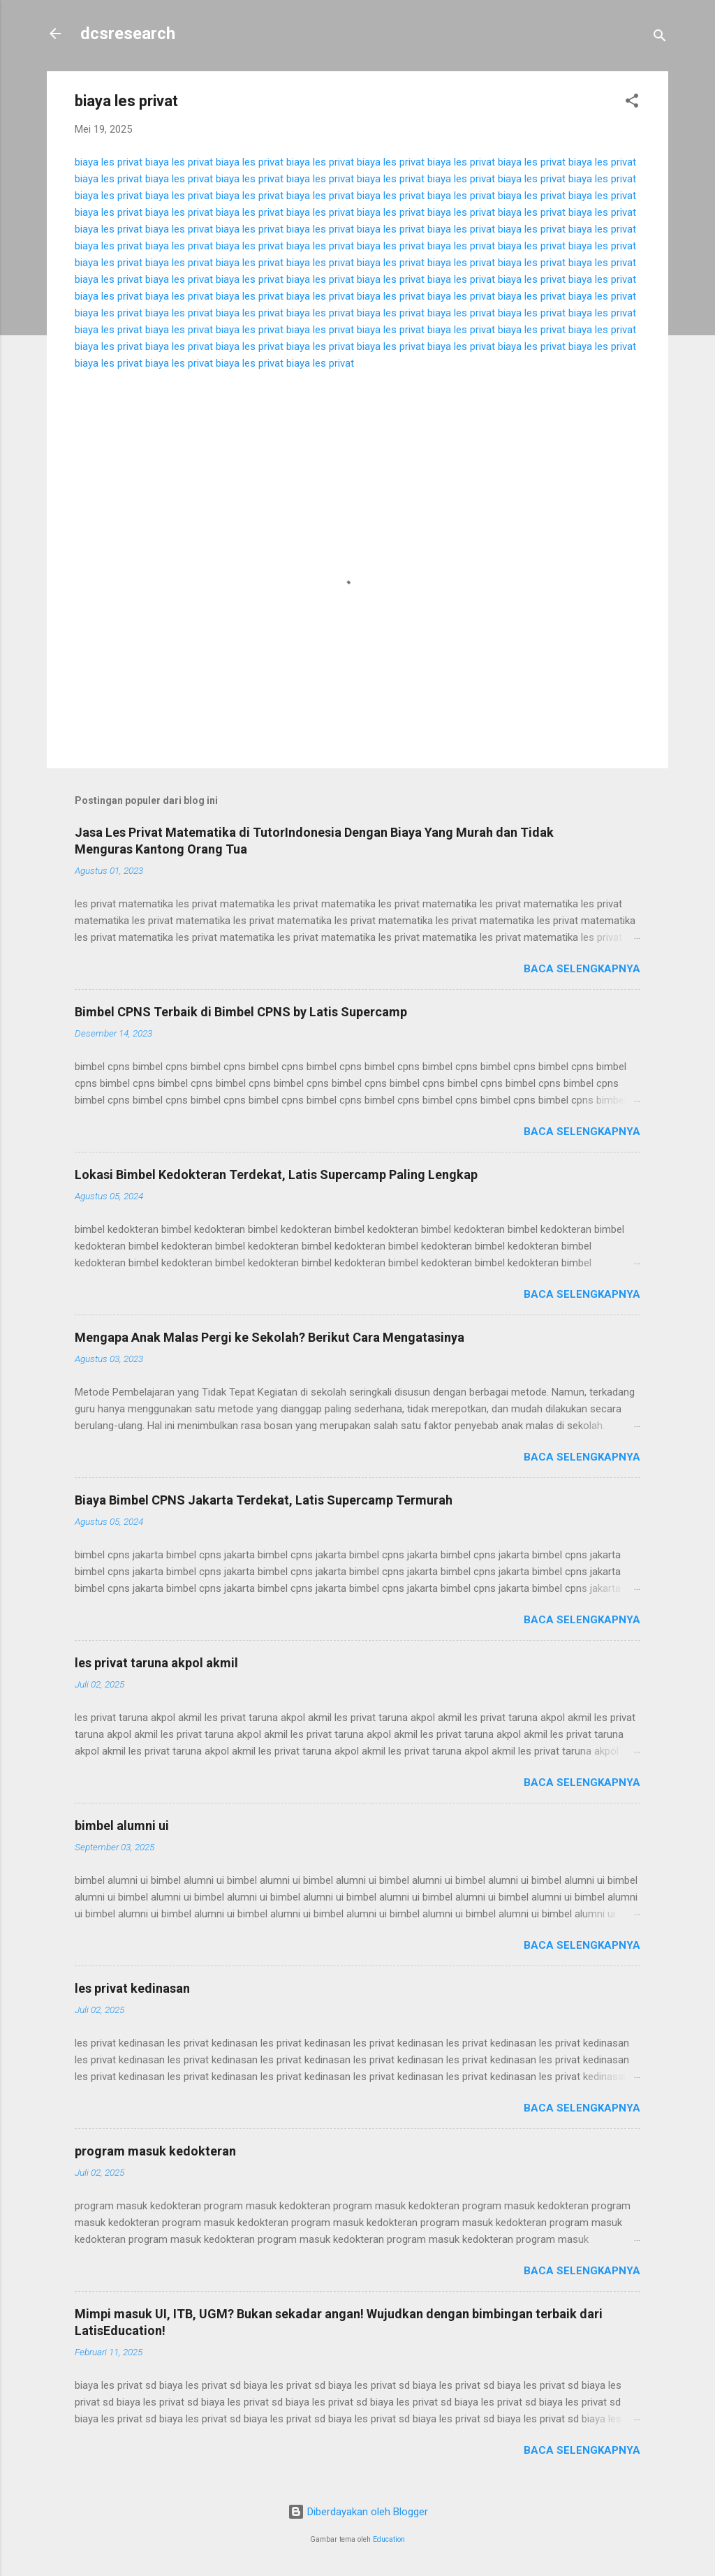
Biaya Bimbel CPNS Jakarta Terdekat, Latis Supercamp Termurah (263, 1500)
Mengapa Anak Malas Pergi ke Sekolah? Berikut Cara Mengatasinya (269, 1337)
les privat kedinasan (132, 1988)
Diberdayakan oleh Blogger (358, 2511)
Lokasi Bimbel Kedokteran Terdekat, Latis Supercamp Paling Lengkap (276, 1174)
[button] (632, 103)
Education (389, 2539)
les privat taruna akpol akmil (156, 1662)
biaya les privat (108, 162)
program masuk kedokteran (155, 2151)
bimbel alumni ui (122, 1825)
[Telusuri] (659, 38)
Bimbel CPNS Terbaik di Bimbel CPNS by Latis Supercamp (241, 1011)
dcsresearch (127, 33)
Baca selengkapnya (582, 969)
